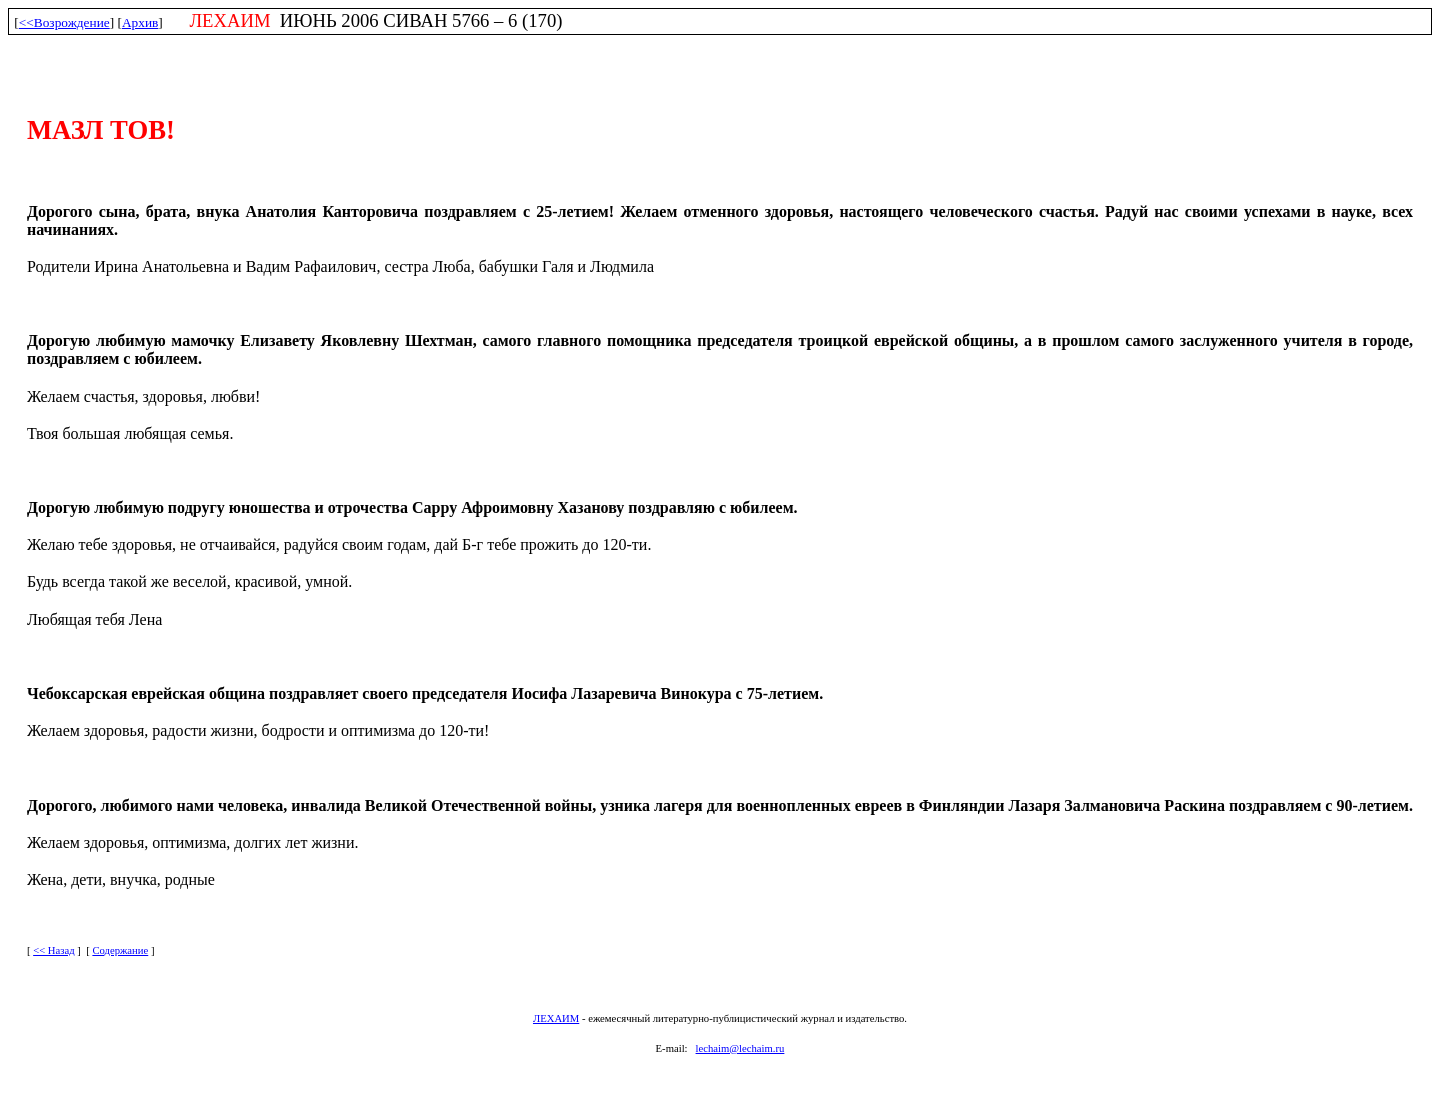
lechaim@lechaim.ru (740, 1048)
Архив (140, 22)
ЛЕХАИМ (556, 1018)
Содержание (120, 950)
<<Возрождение (64, 22)
